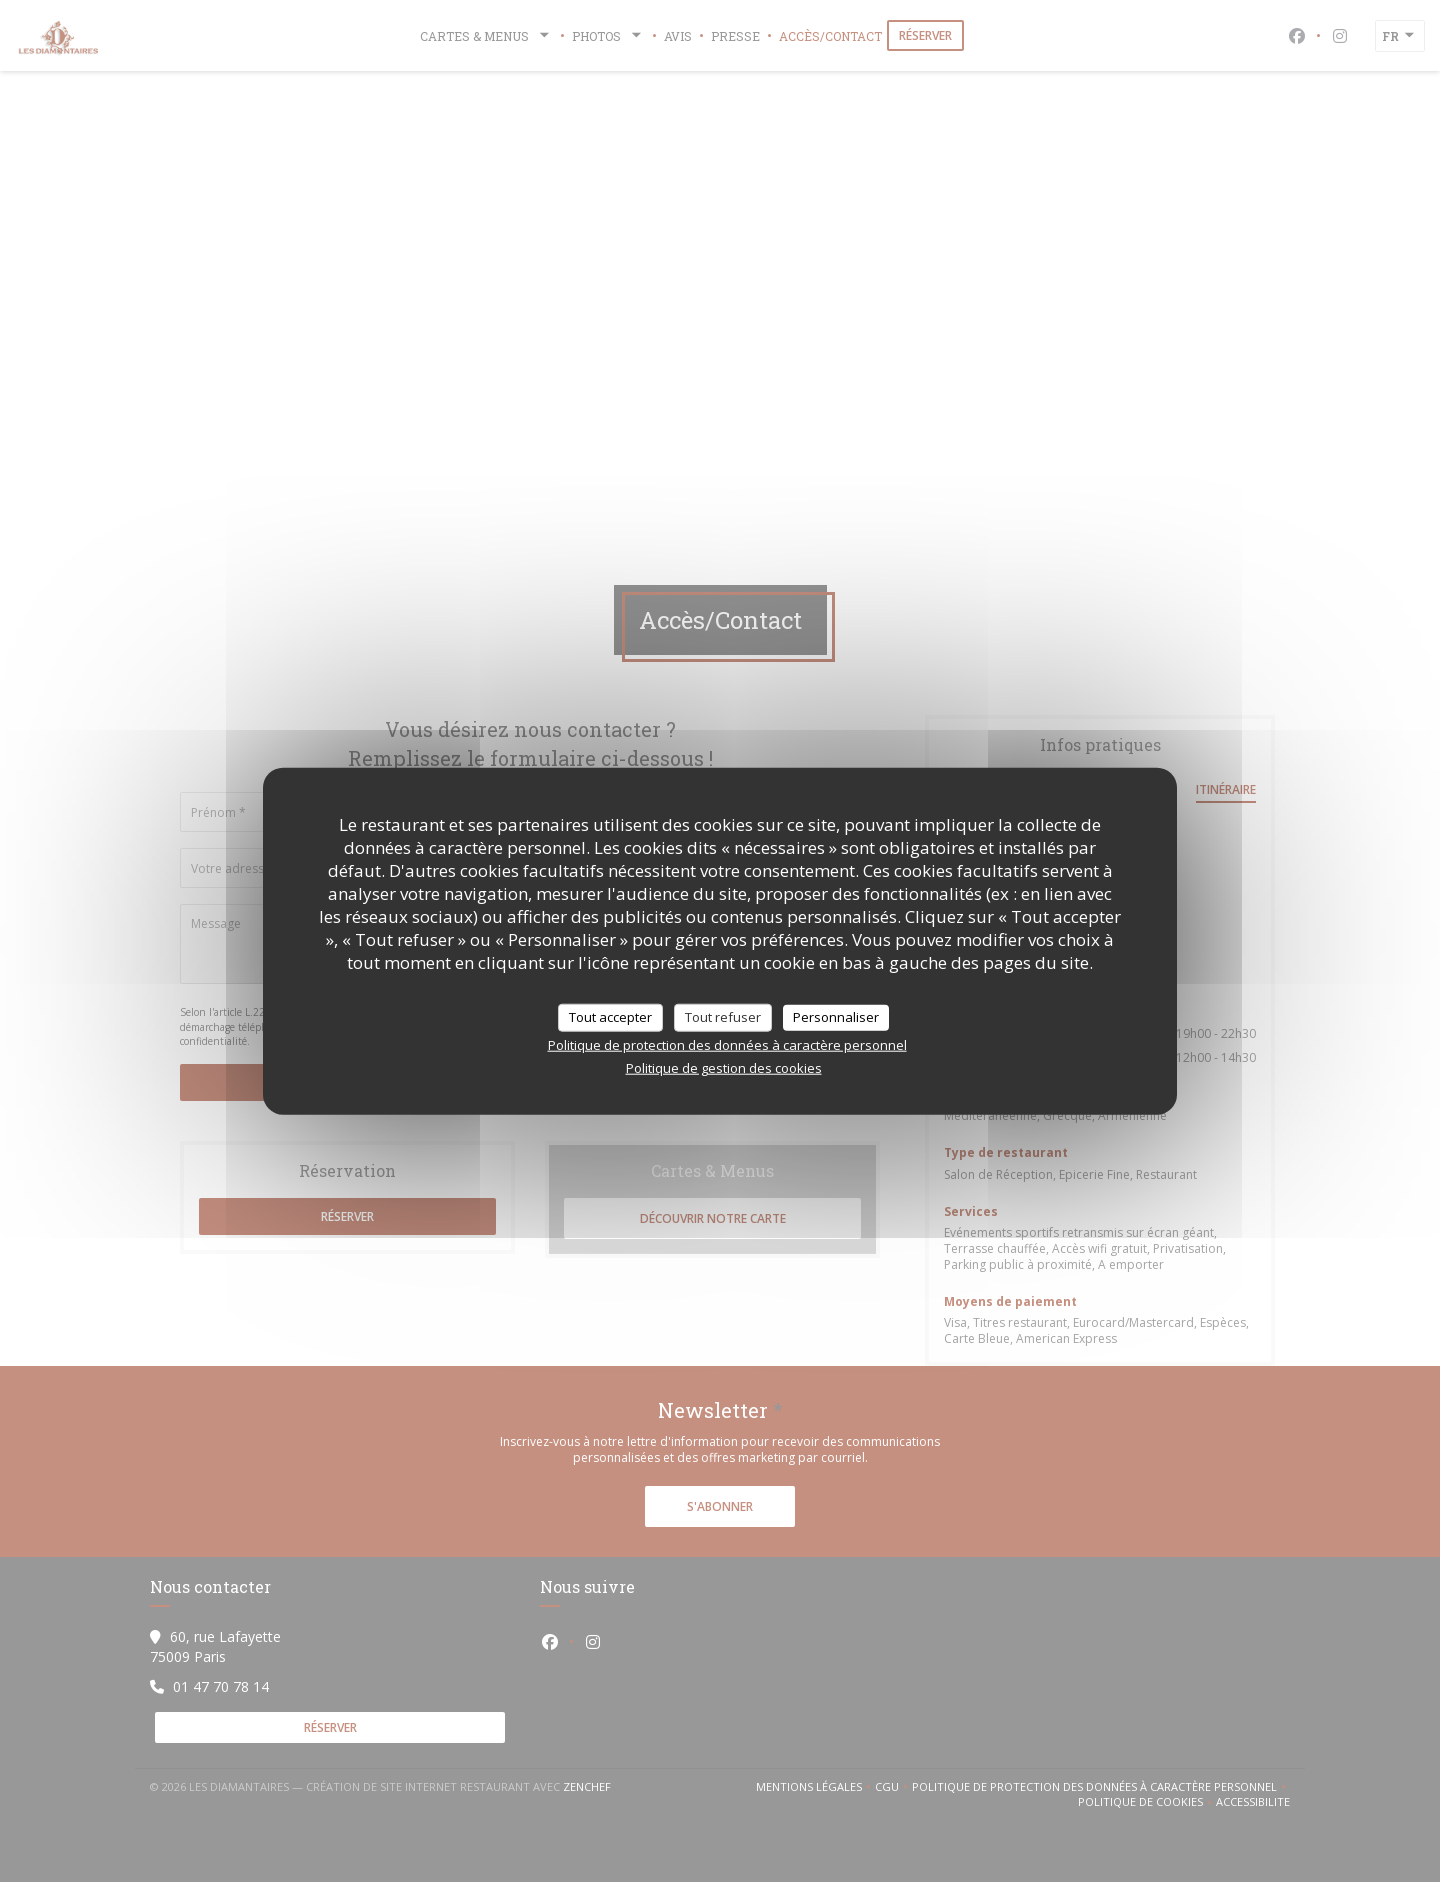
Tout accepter (610, 1017)
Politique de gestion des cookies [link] (724, 1067)
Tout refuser (723, 1017)
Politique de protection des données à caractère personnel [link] (727, 1044)
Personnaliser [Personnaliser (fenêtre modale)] (836, 1017)
